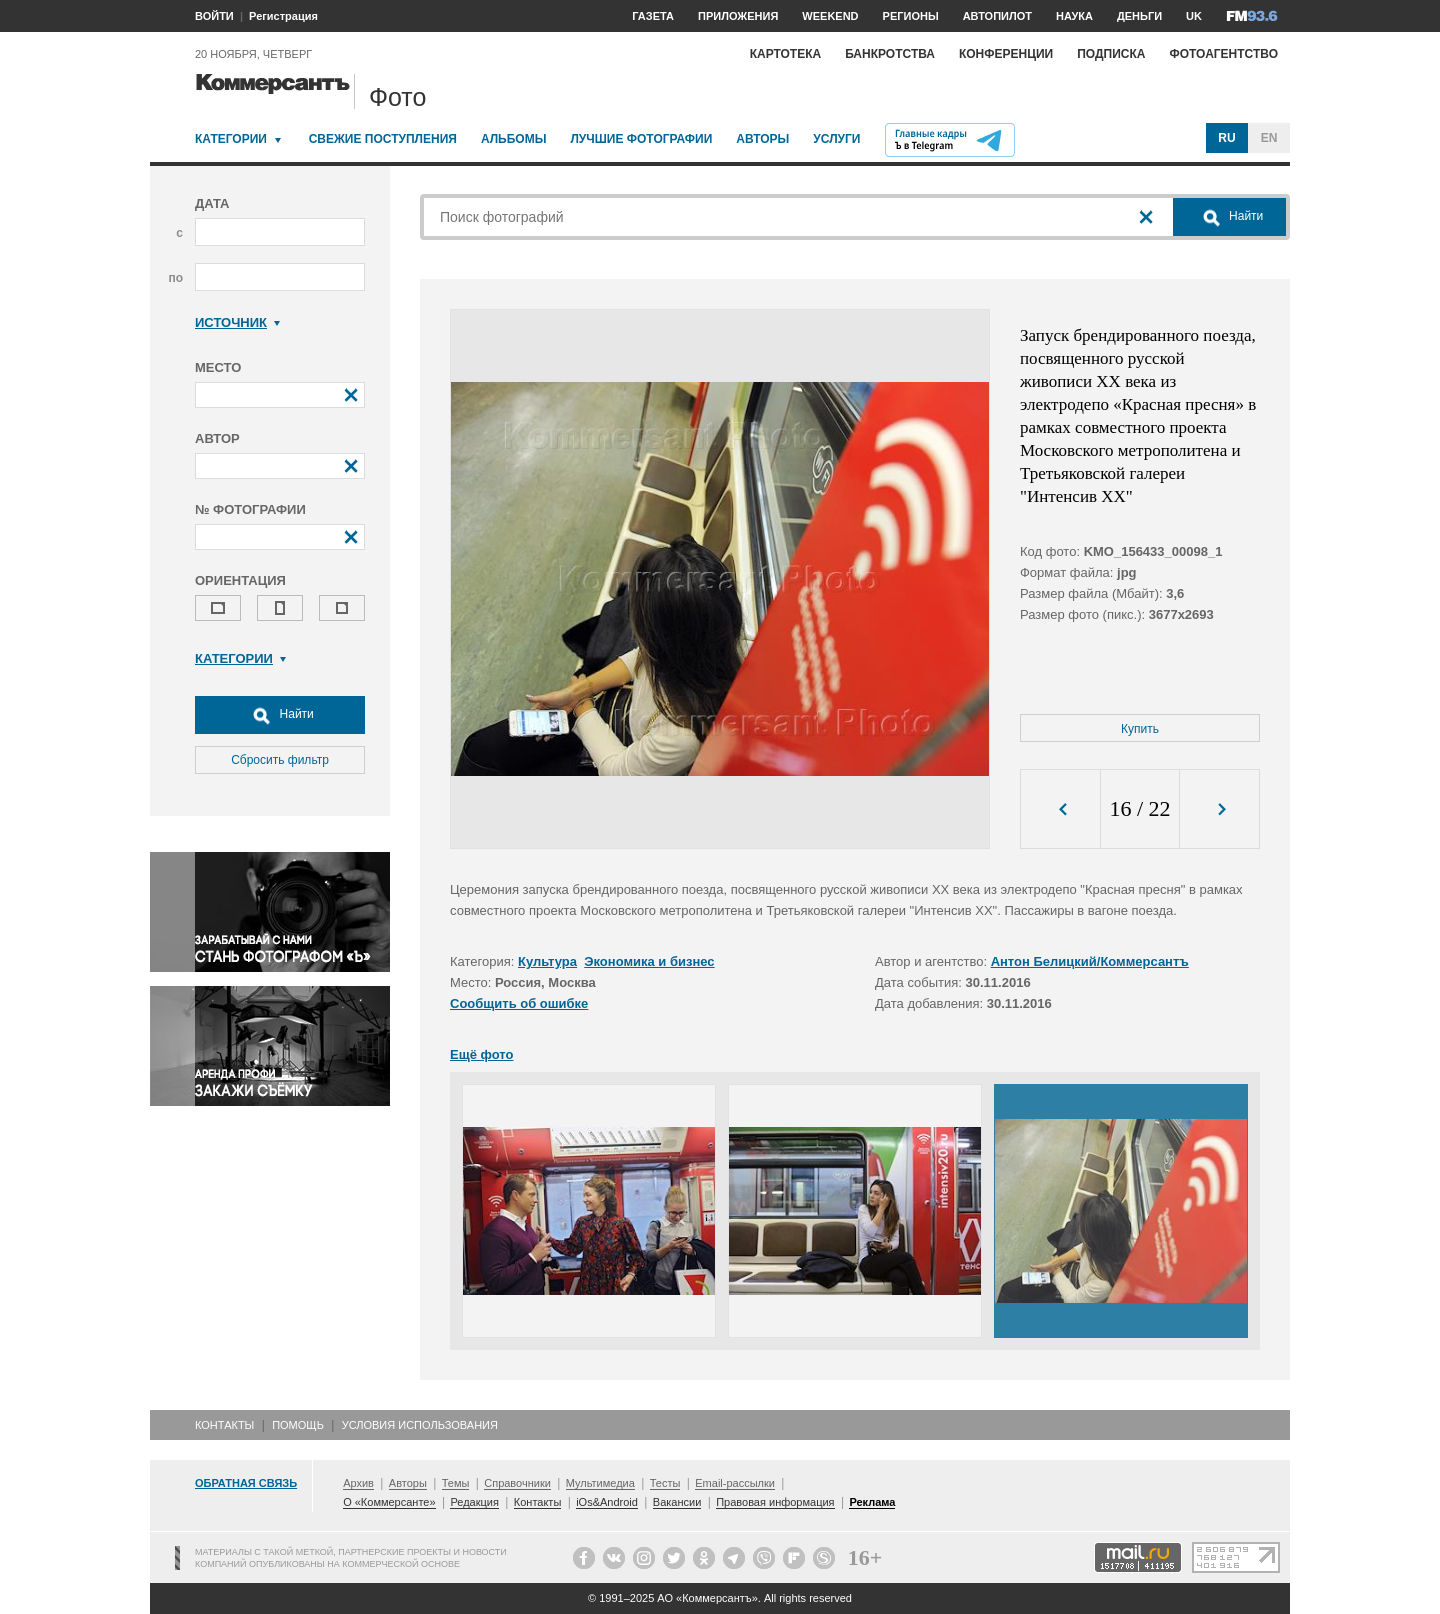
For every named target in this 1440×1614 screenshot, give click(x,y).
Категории (231, 139)
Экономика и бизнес (649, 961)
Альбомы (514, 139)
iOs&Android (607, 1502)
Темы (456, 1483)
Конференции (1006, 54)
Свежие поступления (383, 139)
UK (1194, 16)
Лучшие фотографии (641, 139)
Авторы (762, 139)
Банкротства (890, 54)
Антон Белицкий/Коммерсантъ (1090, 961)
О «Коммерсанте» (389, 1502)
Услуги (836, 139)
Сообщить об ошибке (519, 1003)
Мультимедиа (600, 1483)
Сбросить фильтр (280, 760)
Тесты (665, 1483)
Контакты (224, 1425)
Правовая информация (775, 1502)
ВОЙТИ (214, 16)
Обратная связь (246, 1483)
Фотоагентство (1223, 54)
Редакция (474, 1502)
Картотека (786, 54)
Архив (358, 1483)
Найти (280, 715)
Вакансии (677, 1502)
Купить (1140, 729)
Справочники (517, 1483)
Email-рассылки (735, 1483)
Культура (547, 961)
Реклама (872, 1502)
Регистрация (283, 16)
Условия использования (420, 1425)
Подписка (1111, 54)
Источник (237, 322)
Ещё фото (481, 1054)
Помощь (298, 1425)
